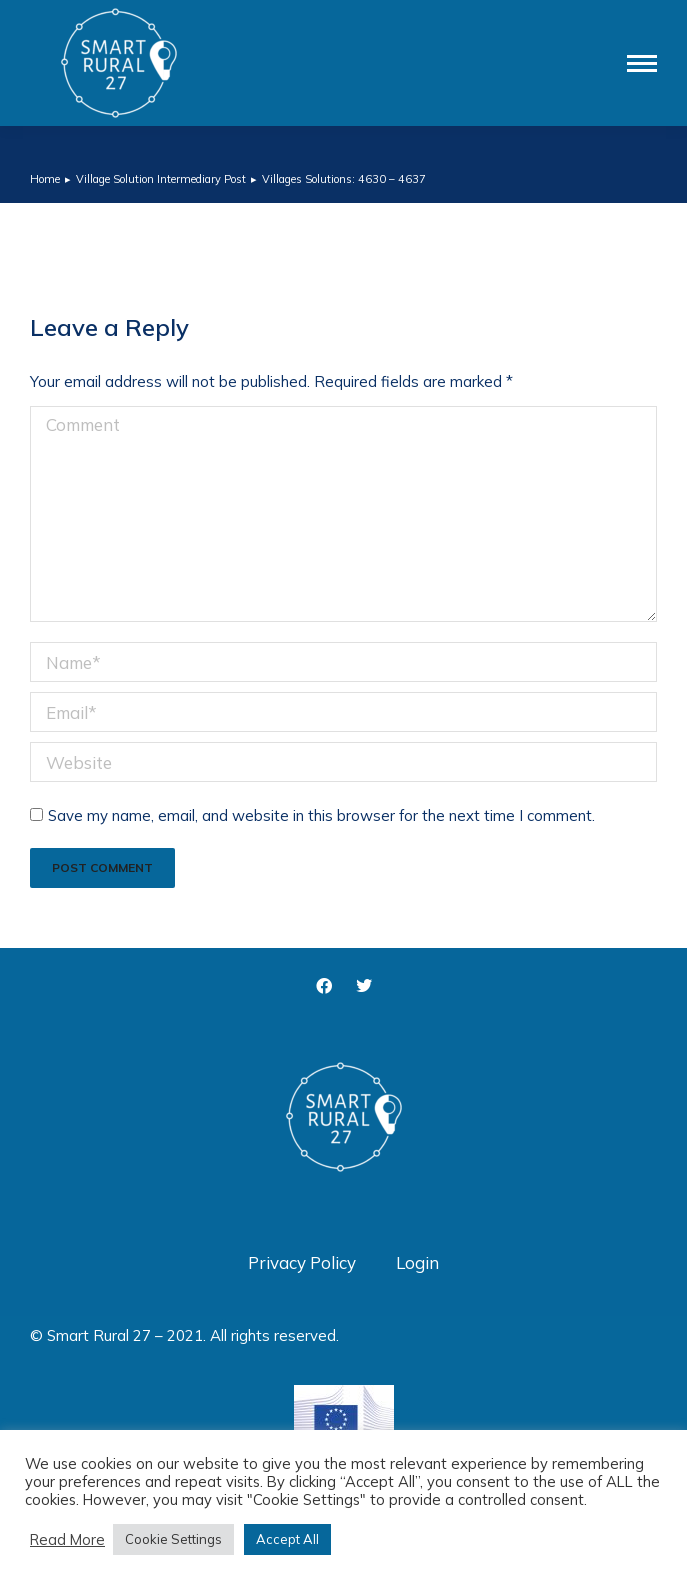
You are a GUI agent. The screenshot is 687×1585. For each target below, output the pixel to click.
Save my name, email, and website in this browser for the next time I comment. (321, 815)
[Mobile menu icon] (642, 63)
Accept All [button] (287, 1539)
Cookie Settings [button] (173, 1539)
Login (417, 1262)
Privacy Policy (302, 1262)
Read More (67, 1540)
